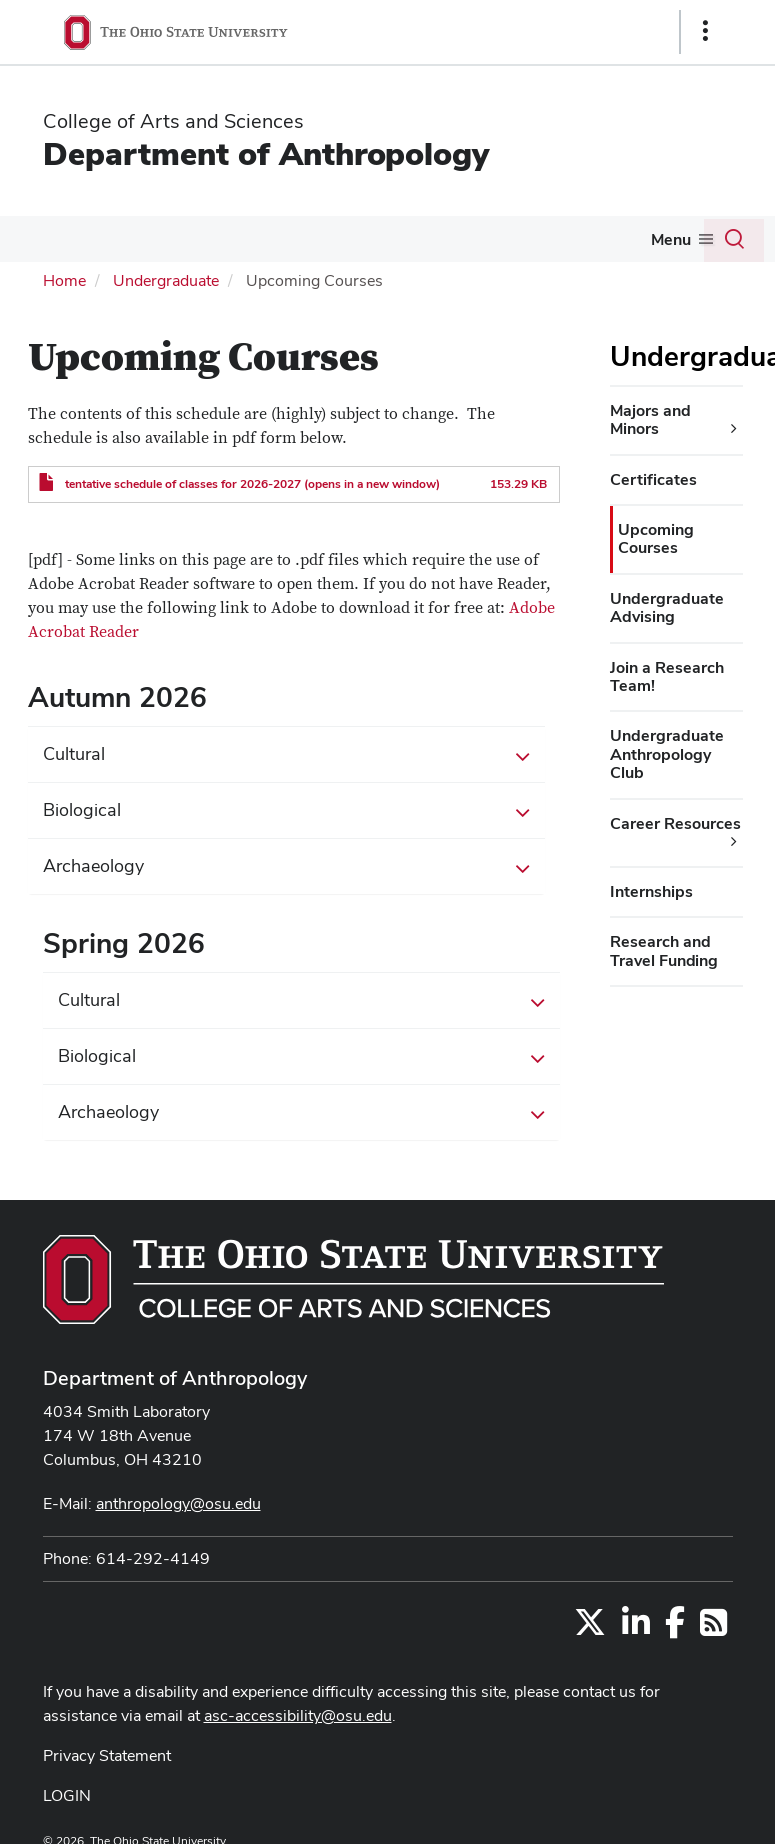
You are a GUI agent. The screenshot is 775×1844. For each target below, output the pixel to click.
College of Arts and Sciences (173, 121)
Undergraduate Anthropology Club (667, 754)
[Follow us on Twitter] (590, 1628)
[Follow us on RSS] (713, 1628)
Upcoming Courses (656, 538)
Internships (651, 891)
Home (64, 280)
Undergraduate (166, 280)
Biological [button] (287, 811)
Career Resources (675, 823)
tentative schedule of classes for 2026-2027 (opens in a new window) (252, 484)
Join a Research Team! (667, 676)
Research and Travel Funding (664, 950)
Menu (671, 239)
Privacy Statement (107, 1755)
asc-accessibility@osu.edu (298, 1715)
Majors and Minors (650, 419)
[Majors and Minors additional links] (734, 429)
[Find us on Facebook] (675, 1628)
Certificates (653, 479)
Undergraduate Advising (667, 607)
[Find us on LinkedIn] (636, 1628)
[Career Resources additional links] (734, 842)
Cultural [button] (287, 755)
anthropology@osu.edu (178, 1503)
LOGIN (67, 1795)
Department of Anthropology (266, 153)
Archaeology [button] (287, 867)
